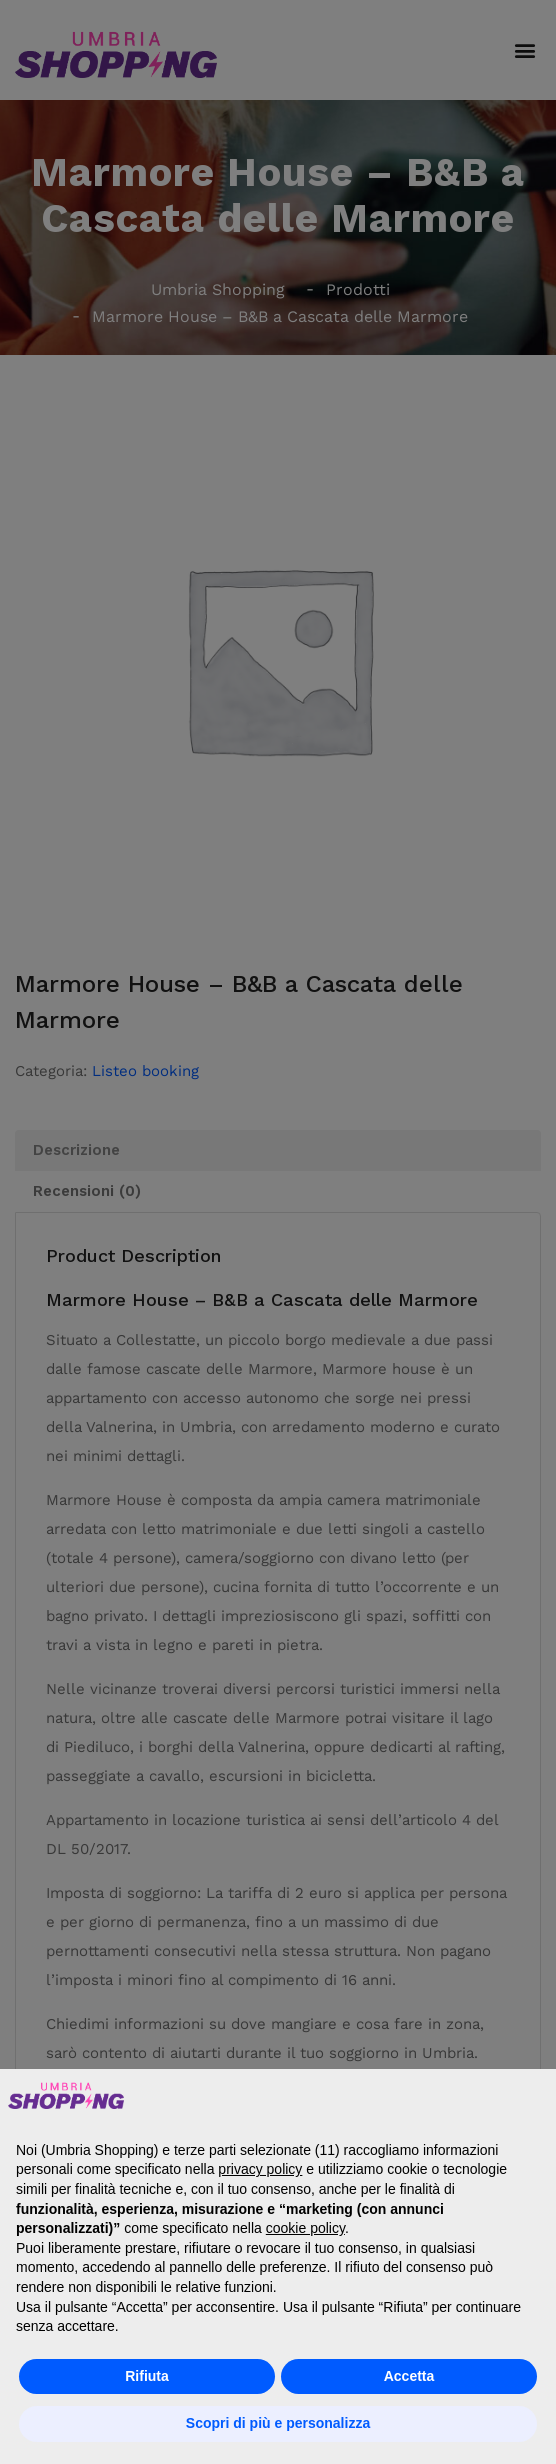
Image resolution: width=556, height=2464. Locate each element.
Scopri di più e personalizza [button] (278, 2423)
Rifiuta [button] (147, 2376)
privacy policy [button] (260, 2169)
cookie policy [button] (305, 2228)
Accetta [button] (409, 2376)
